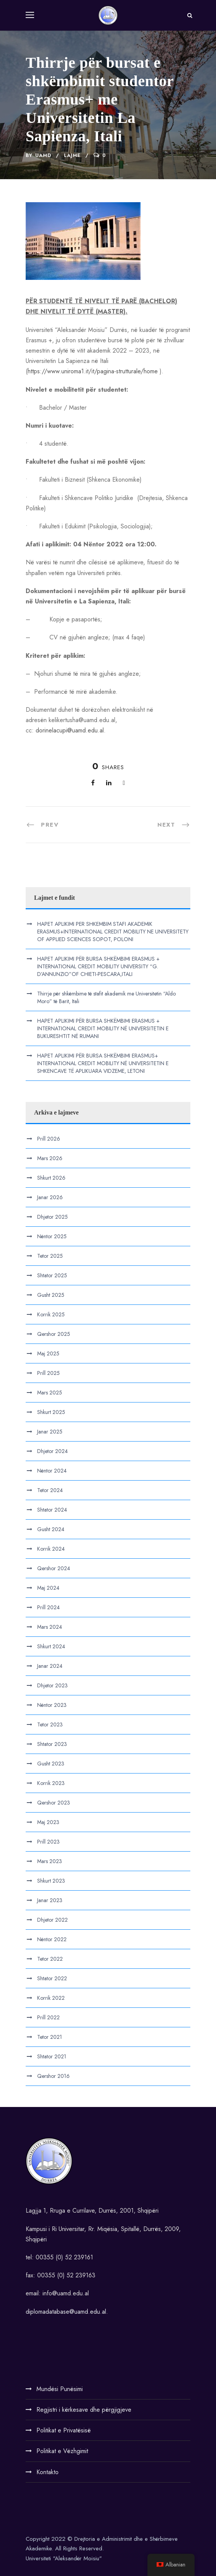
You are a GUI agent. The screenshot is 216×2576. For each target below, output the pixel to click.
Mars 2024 (49, 1627)
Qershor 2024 (53, 1568)
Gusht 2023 (50, 1763)
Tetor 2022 (50, 1959)
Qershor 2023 (53, 1802)
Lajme (72, 155)
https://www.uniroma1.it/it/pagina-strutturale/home (93, 371)
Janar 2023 (49, 1900)
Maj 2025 (48, 1353)
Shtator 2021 (51, 2056)
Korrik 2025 (51, 1314)
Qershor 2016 (53, 2076)
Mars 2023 (49, 1861)
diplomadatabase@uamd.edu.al (66, 2311)
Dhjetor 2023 (52, 1685)
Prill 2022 (48, 2017)
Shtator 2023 (52, 1744)
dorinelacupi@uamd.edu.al (70, 730)
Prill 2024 (48, 1607)
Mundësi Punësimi (59, 2389)
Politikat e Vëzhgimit (62, 2451)
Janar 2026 (50, 1197)
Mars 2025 (49, 1392)
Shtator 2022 (52, 1978)
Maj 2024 (48, 1588)
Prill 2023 (48, 1841)
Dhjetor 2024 (52, 1451)
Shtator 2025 (52, 1275)
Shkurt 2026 (51, 1178)
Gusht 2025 (50, 1295)
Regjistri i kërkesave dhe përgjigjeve (83, 2409)
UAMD (43, 155)
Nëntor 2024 (52, 1470)
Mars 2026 (49, 1158)
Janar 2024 (49, 1666)
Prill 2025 (48, 1373)
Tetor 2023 (50, 1724)
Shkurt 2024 (51, 1646)
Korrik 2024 (51, 1549)
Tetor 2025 (50, 1256)
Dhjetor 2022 (52, 1920)
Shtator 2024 (52, 1510)
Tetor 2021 (49, 2037)
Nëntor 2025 (52, 1236)
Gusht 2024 (50, 1529)
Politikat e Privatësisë (63, 2430)
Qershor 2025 (53, 1334)
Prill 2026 (48, 1139)
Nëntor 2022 (52, 1939)
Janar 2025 (49, 1431)
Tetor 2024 (50, 1490)
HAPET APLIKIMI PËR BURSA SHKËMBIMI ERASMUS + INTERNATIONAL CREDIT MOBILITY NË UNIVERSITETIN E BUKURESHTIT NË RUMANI (103, 1028)
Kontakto (47, 2472)
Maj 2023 (48, 1822)
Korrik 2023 (51, 1783)
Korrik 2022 (51, 1998)
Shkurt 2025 (51, 1412)
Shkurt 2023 (51, 1881)
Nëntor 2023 (52, 1705)
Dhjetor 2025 (52, 1217)
